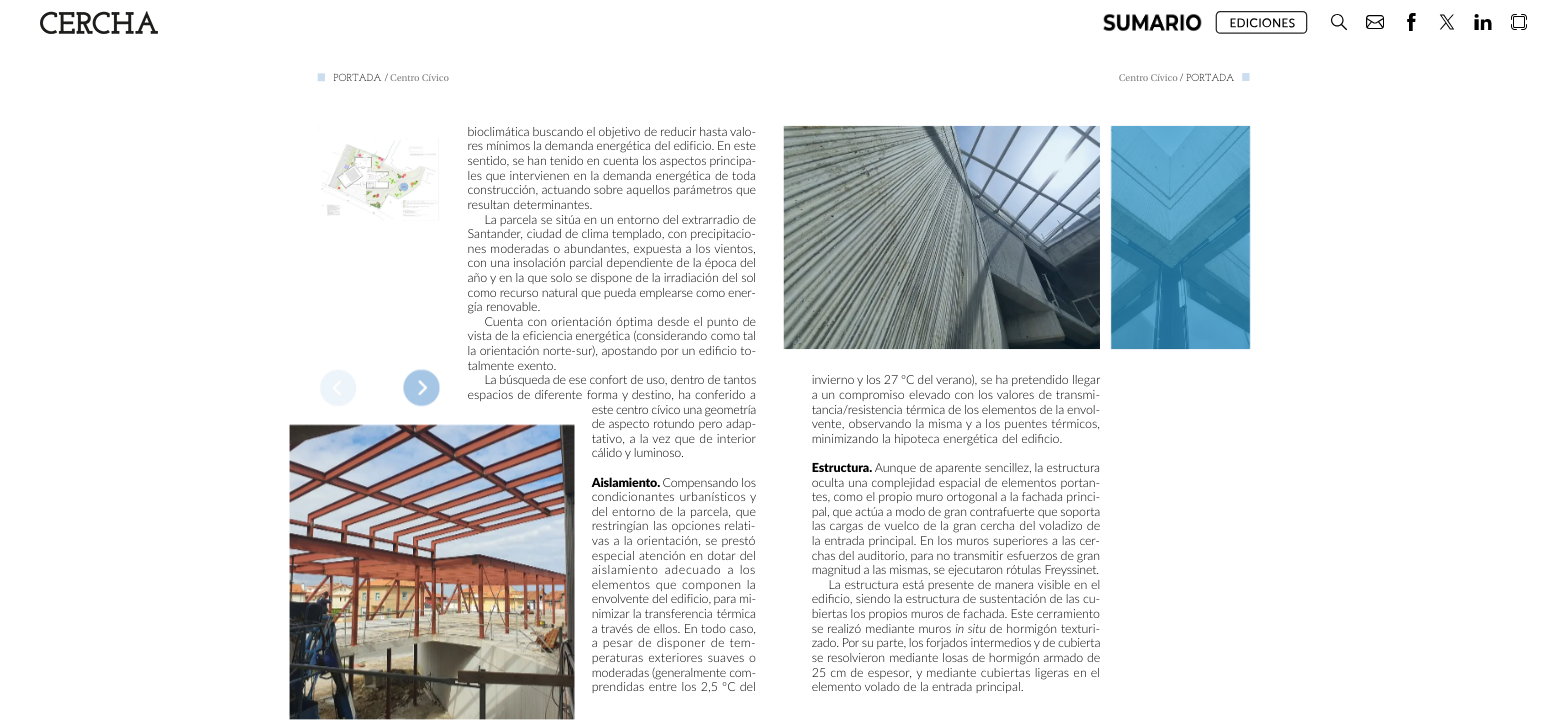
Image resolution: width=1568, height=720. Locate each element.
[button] (1152, 22)
